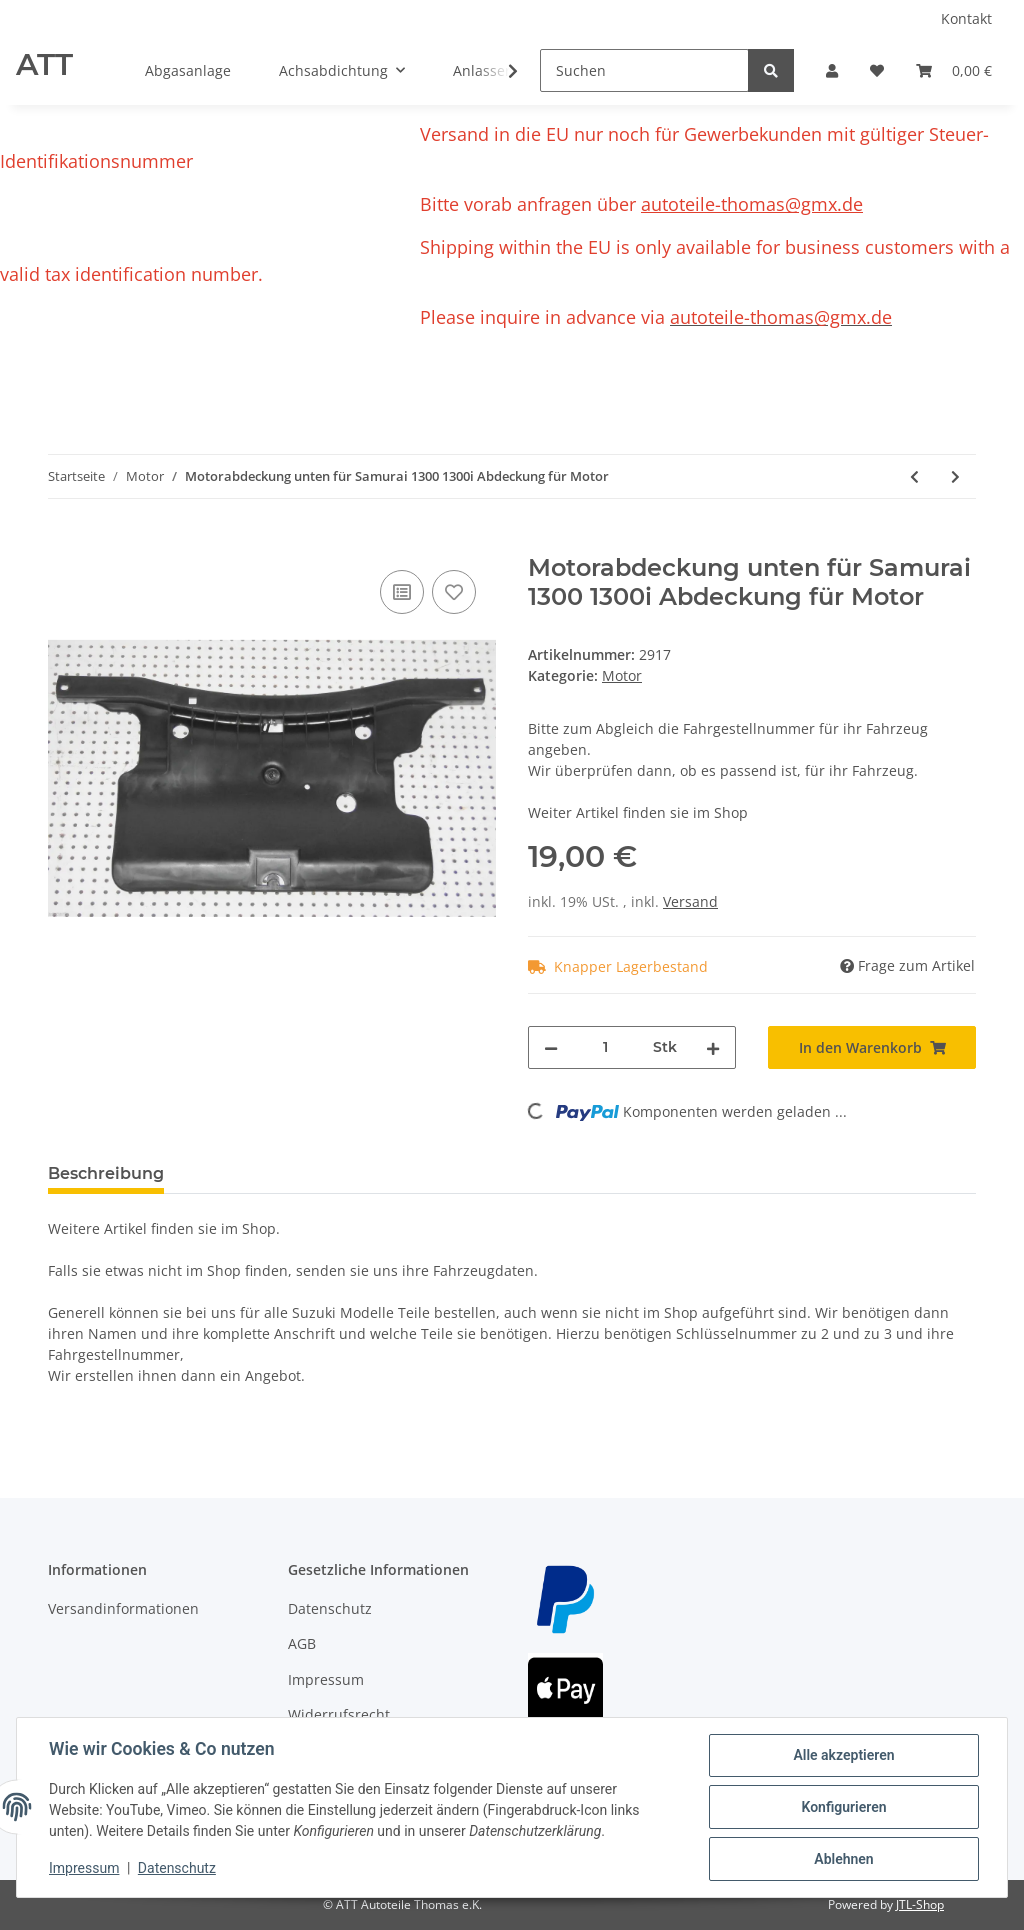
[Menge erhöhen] (713, 1047)
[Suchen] (644, 70)
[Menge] (605, 1047)
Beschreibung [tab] (106, 1173)
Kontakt (966, 18)
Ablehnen (843, 1859)
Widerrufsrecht (339, 1714)
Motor (622, 675)
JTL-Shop (920, 1904)
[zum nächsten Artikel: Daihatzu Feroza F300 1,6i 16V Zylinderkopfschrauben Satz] (955, 476)
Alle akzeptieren (843, 1755)
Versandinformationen (123, 1608)
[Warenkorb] (954, 70)
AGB (302, 1643)
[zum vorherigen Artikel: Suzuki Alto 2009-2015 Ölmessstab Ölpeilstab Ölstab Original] (914, 476)
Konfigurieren (843, 1807)
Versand (690, 901)
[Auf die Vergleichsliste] (402, 592)
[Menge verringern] (551, 1047)
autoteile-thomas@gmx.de (752, 204)
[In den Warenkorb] (64, 543)
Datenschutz (330, 1608)
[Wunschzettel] (877, 70)
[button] (832, 70)
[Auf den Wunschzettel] (454, 592)
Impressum (326, 1679)
